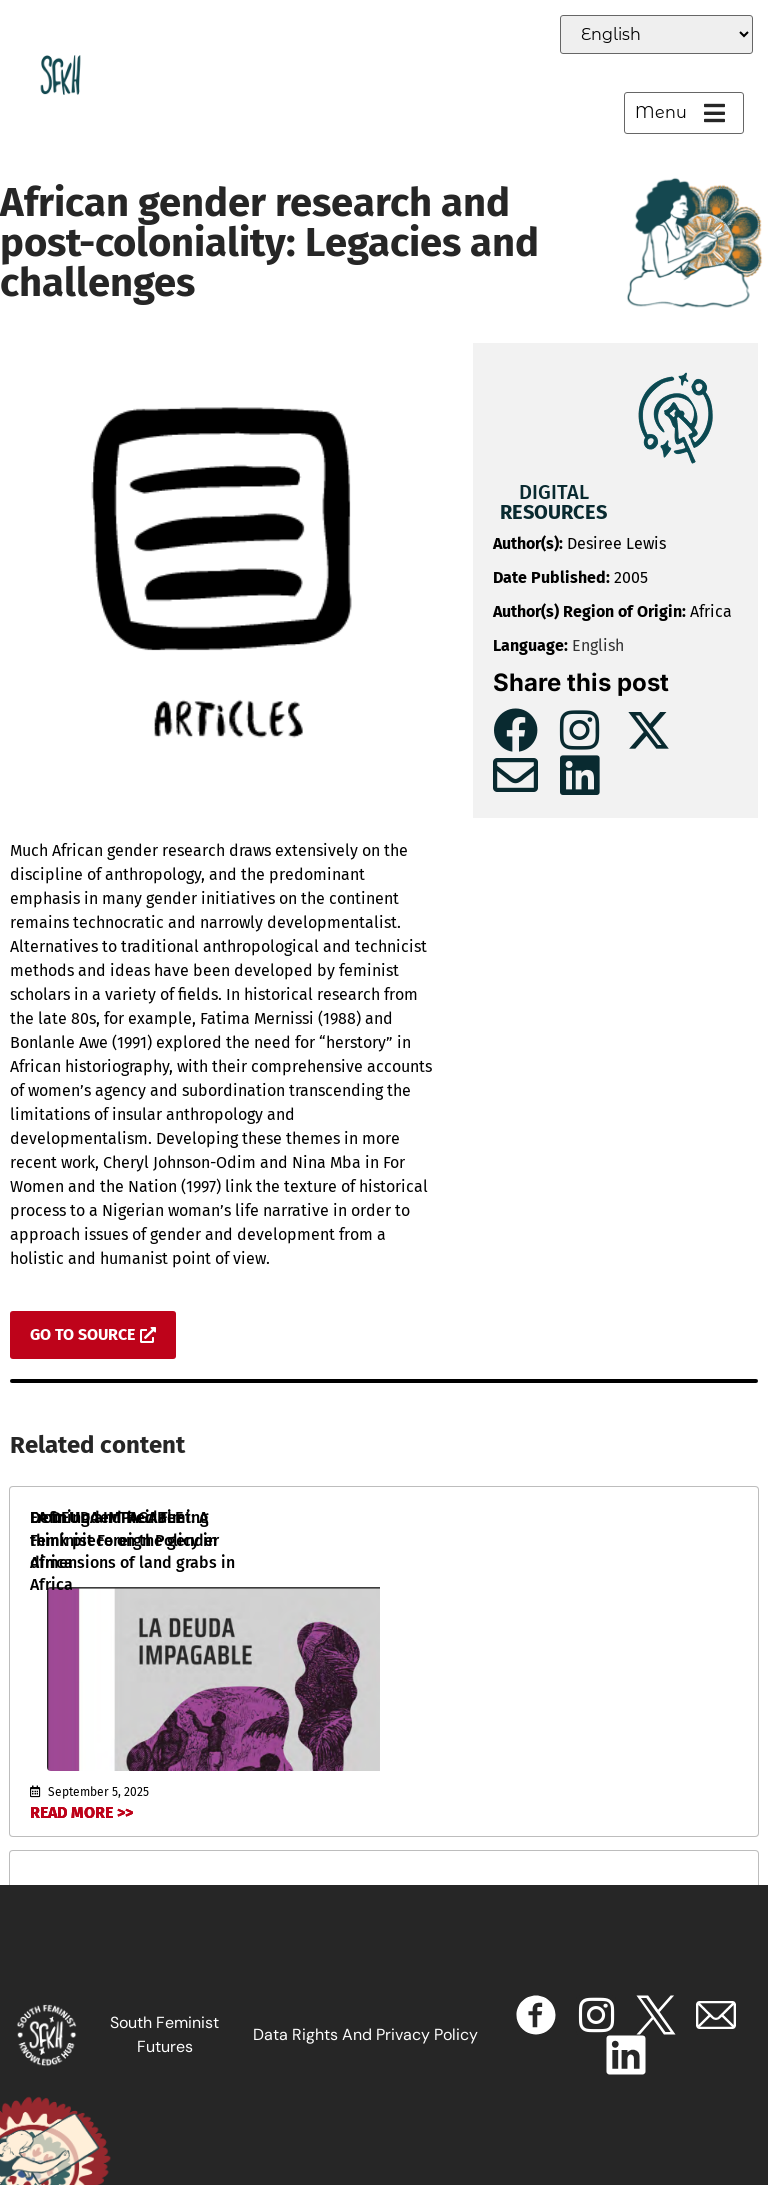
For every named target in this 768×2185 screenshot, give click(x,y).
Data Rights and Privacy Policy (365, 2034)
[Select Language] (656, 34)
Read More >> (81, 1812)
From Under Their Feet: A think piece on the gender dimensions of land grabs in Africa (132, 1551)
